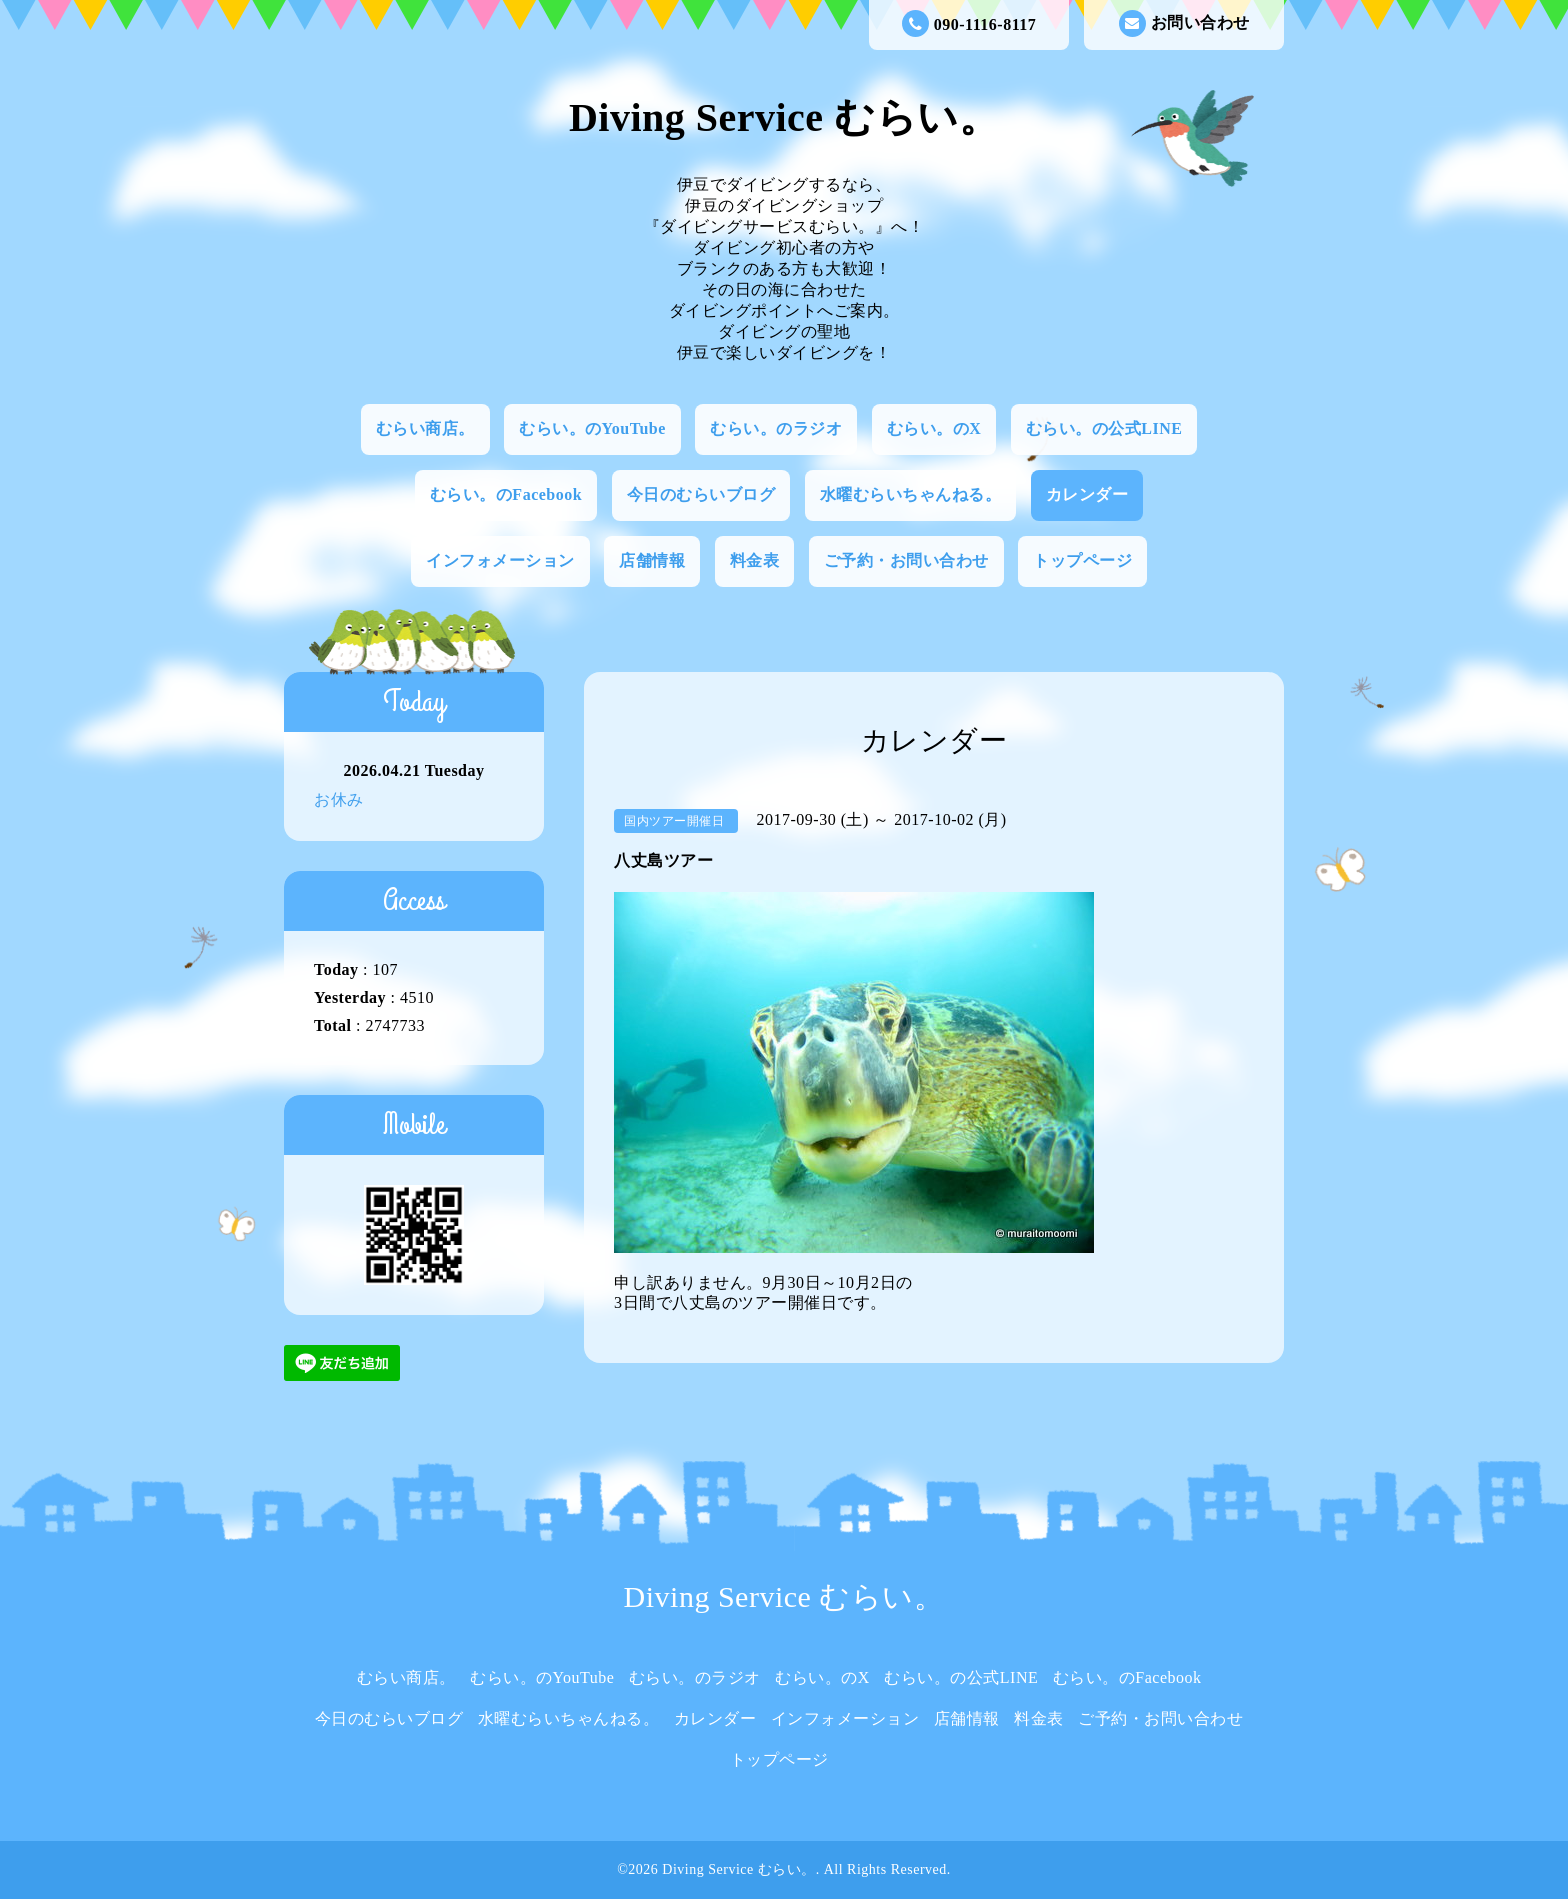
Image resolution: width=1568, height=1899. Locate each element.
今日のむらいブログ (701, 494)
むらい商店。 (425, 428)
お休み (339, 799)
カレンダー (1087, 494)
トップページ (1082, 560)
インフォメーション (500, 560)
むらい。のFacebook (506, 494)
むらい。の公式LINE (1104, 428)
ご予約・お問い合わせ (906, 560)
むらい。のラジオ (776, 428)
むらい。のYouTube (592, 428)
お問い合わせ (1184, 23)
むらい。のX (934, 428)
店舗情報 (652, 560)
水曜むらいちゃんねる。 (911, 494)
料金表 (755, 560)
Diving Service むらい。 (784, 117)
